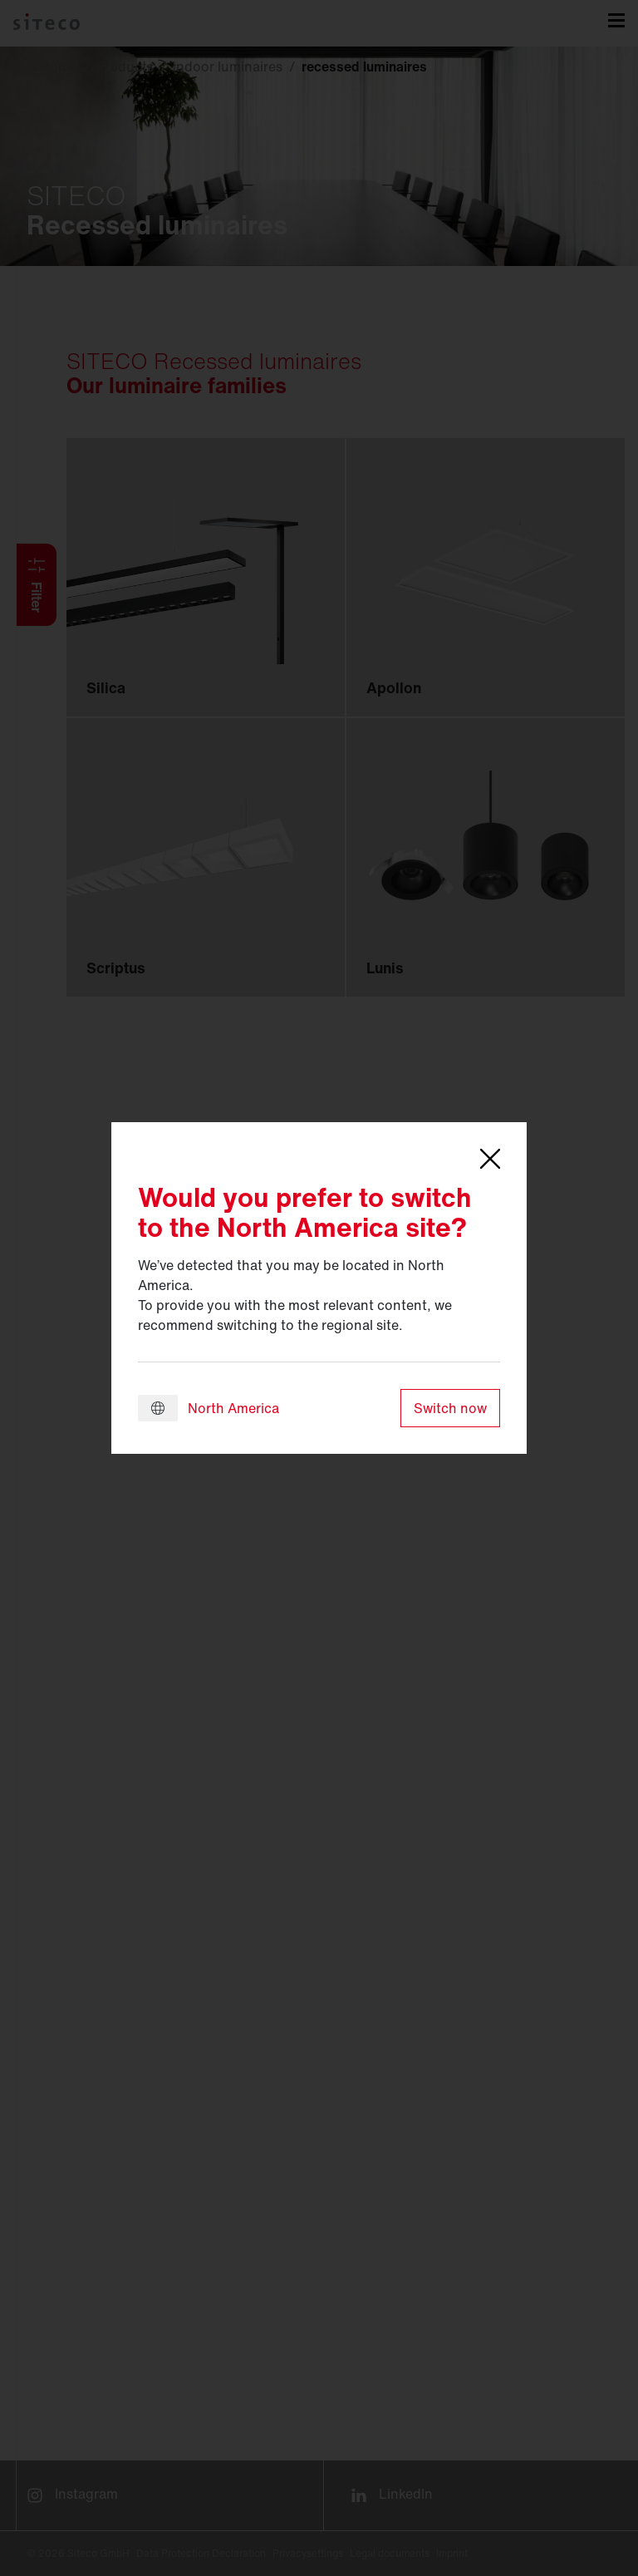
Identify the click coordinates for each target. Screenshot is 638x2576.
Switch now (450, 1408)
